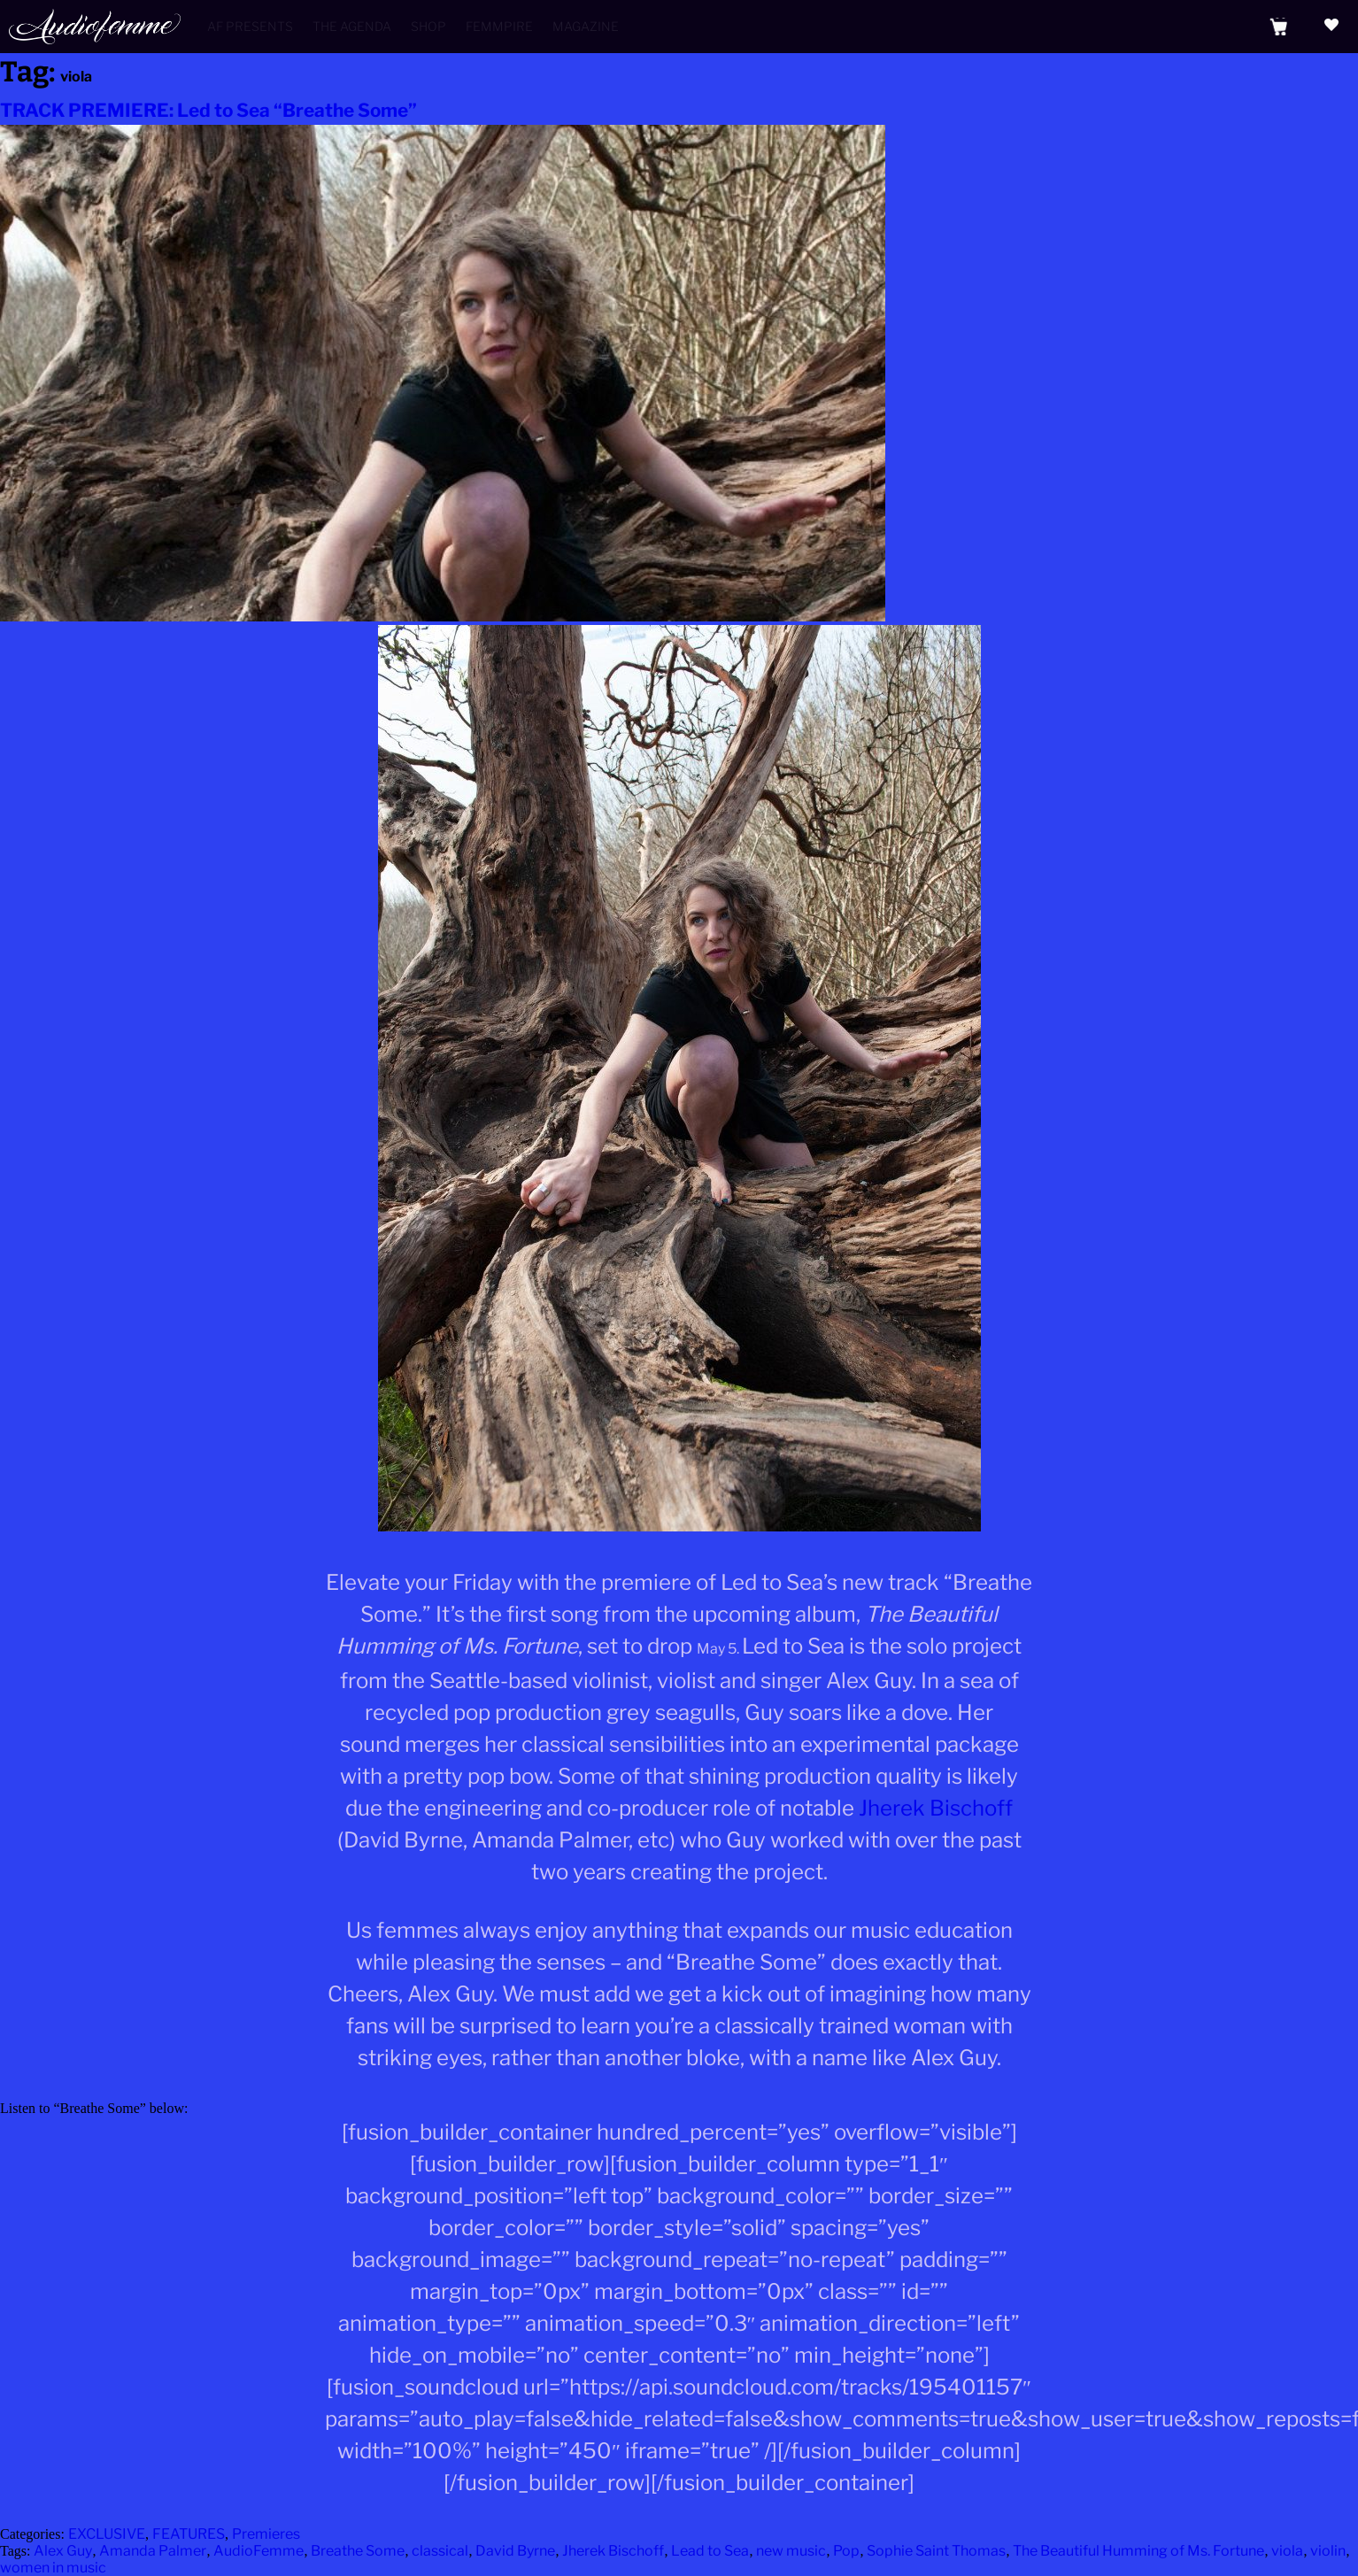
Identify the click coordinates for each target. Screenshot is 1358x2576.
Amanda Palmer (152, 2550)
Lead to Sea (710, 2550)
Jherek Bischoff (936, 1808)
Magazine (585, 26)
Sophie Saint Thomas (936, 2550)
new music (791, 2550)
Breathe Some (358, 2550)
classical (440, 2550)
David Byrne (515, 2550)
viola (1287, 2550)
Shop (428, 26)
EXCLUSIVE (106, 2534)
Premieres (266, 2534)
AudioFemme (258, 2550)
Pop (846, 2550)
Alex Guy (63, 2550)
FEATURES (188, 2534)
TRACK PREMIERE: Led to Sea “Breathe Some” (208, 110)
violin (1328, 2550)
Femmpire (499, 26)
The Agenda (351, 26)
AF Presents (250, 26)
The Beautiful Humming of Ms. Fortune (1138, 2550)
